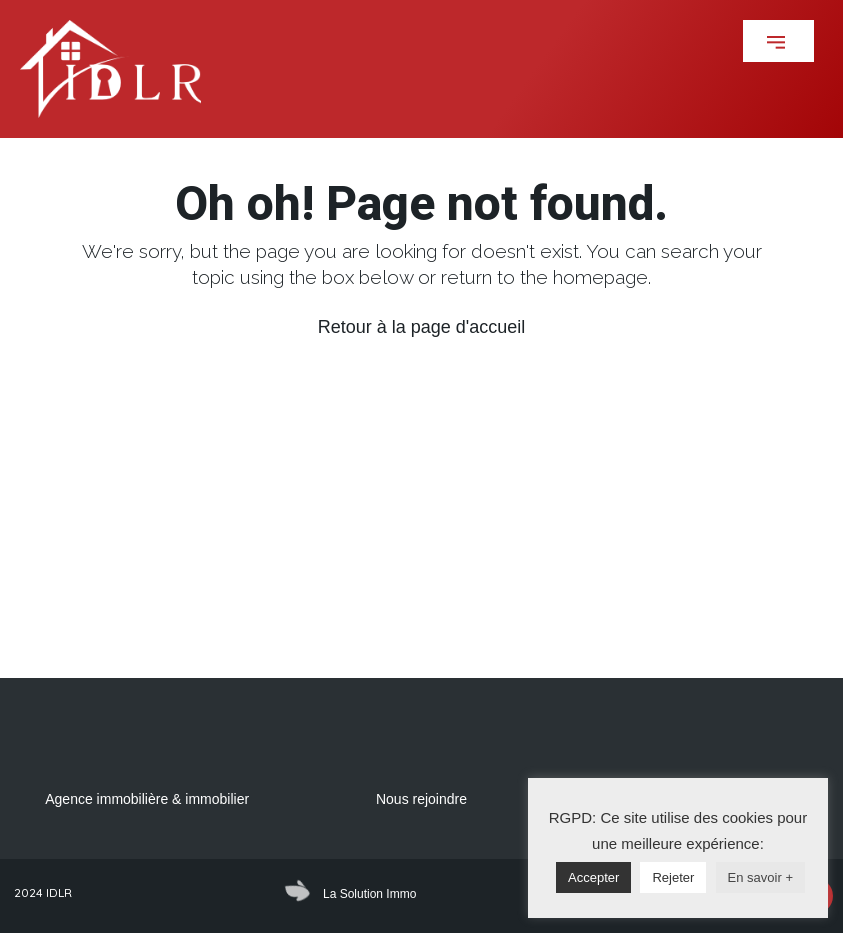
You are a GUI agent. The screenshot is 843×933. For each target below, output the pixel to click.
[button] (778, 41)
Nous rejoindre (421, 799)
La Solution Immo (369, 894)
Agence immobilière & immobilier (147, 799)
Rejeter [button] (673, 877)
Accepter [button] (593, 877)
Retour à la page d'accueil (422, 327)
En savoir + (760, 877)
